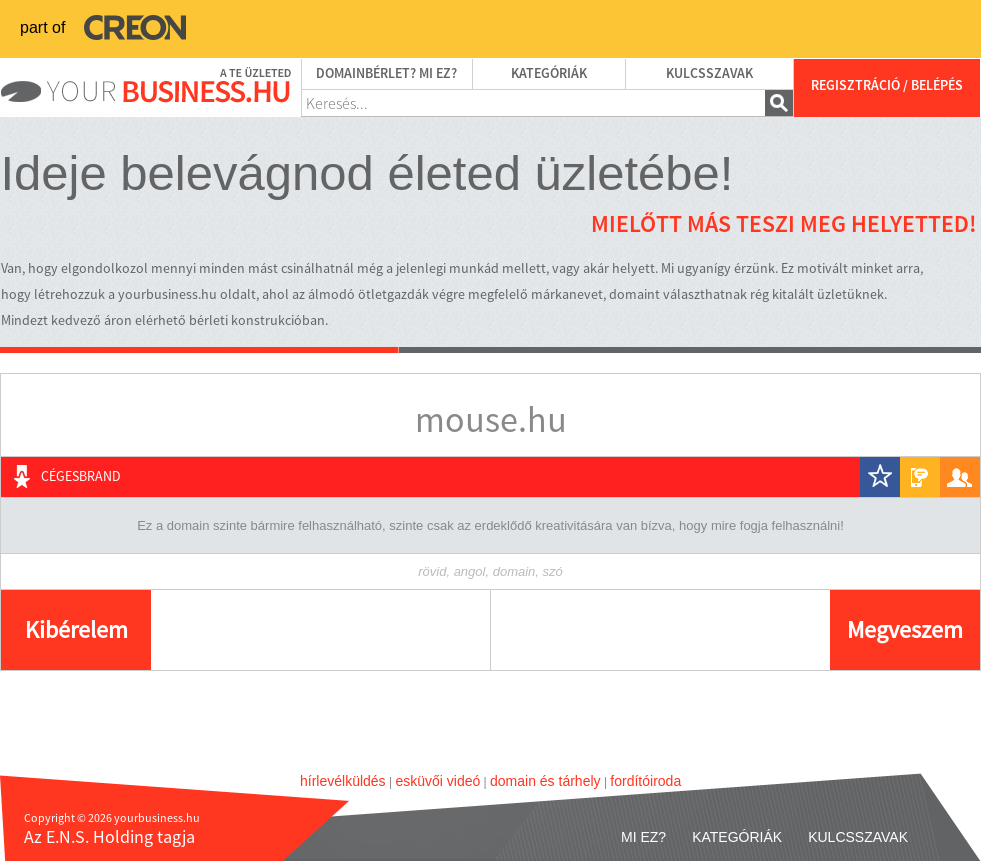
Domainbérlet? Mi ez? (386, 74)
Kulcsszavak (709, 74)
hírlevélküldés (343, 781)
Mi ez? (643, 837)
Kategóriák (549, 74)
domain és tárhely (545, 781)
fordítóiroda (645, 781)
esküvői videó (437, 781)
